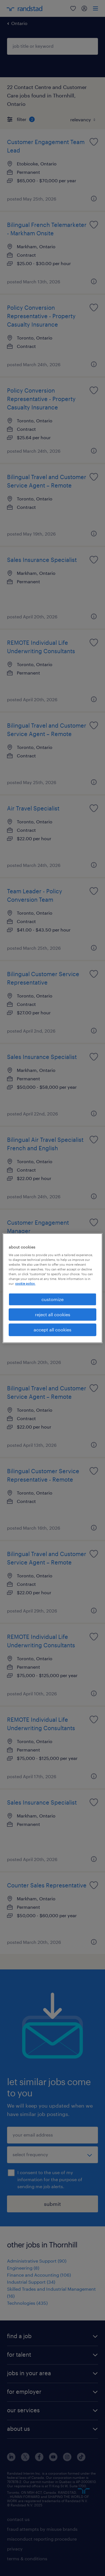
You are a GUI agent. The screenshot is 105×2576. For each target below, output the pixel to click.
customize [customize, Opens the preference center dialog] (52, 1299)
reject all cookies (52, 1314)
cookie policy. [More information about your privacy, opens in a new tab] (25, 1283)
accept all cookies (52, 1329)
